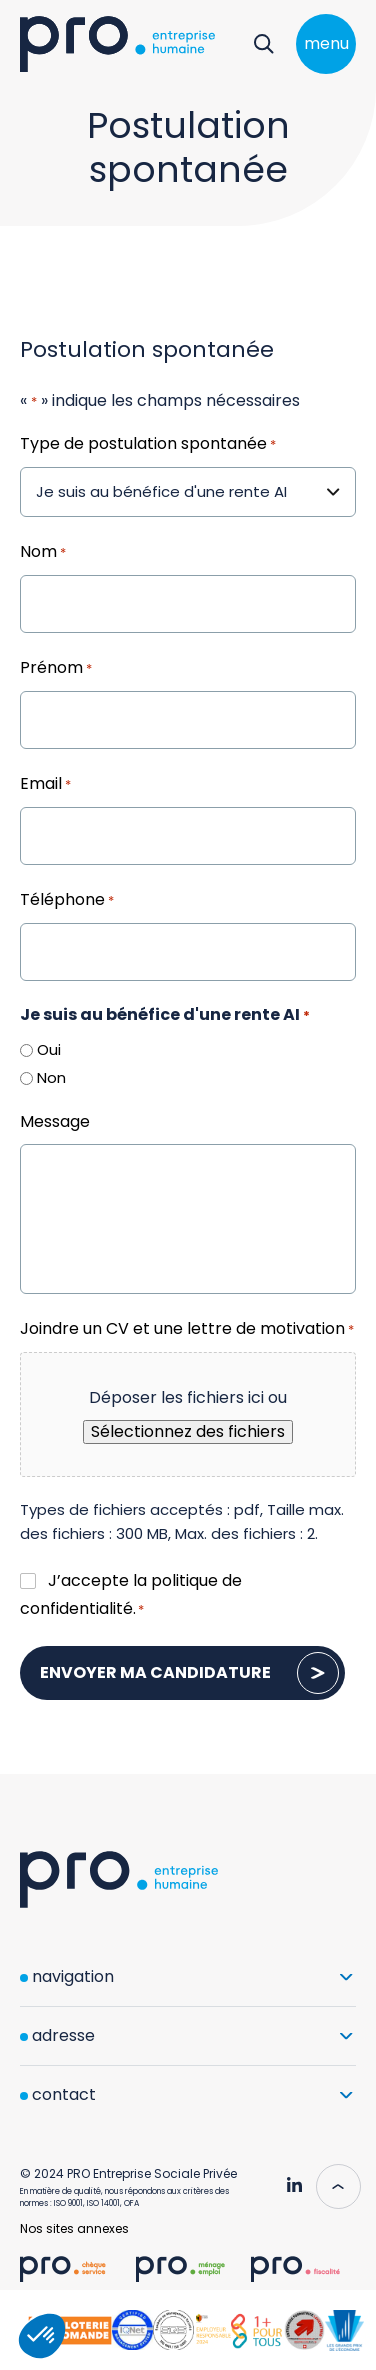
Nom (43, 553)
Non (51, 1077)
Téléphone (67, 901)
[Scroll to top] (331, 2186)
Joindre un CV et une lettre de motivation (187, 1330)
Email (45, 785)
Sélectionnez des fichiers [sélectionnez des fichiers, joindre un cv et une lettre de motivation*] (188, 1431)
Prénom (56, 669)
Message (55, 1121)
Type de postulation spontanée (148, 445)
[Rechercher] (263, 44)
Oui (49, 1049)
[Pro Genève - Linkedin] (294, 2178)
